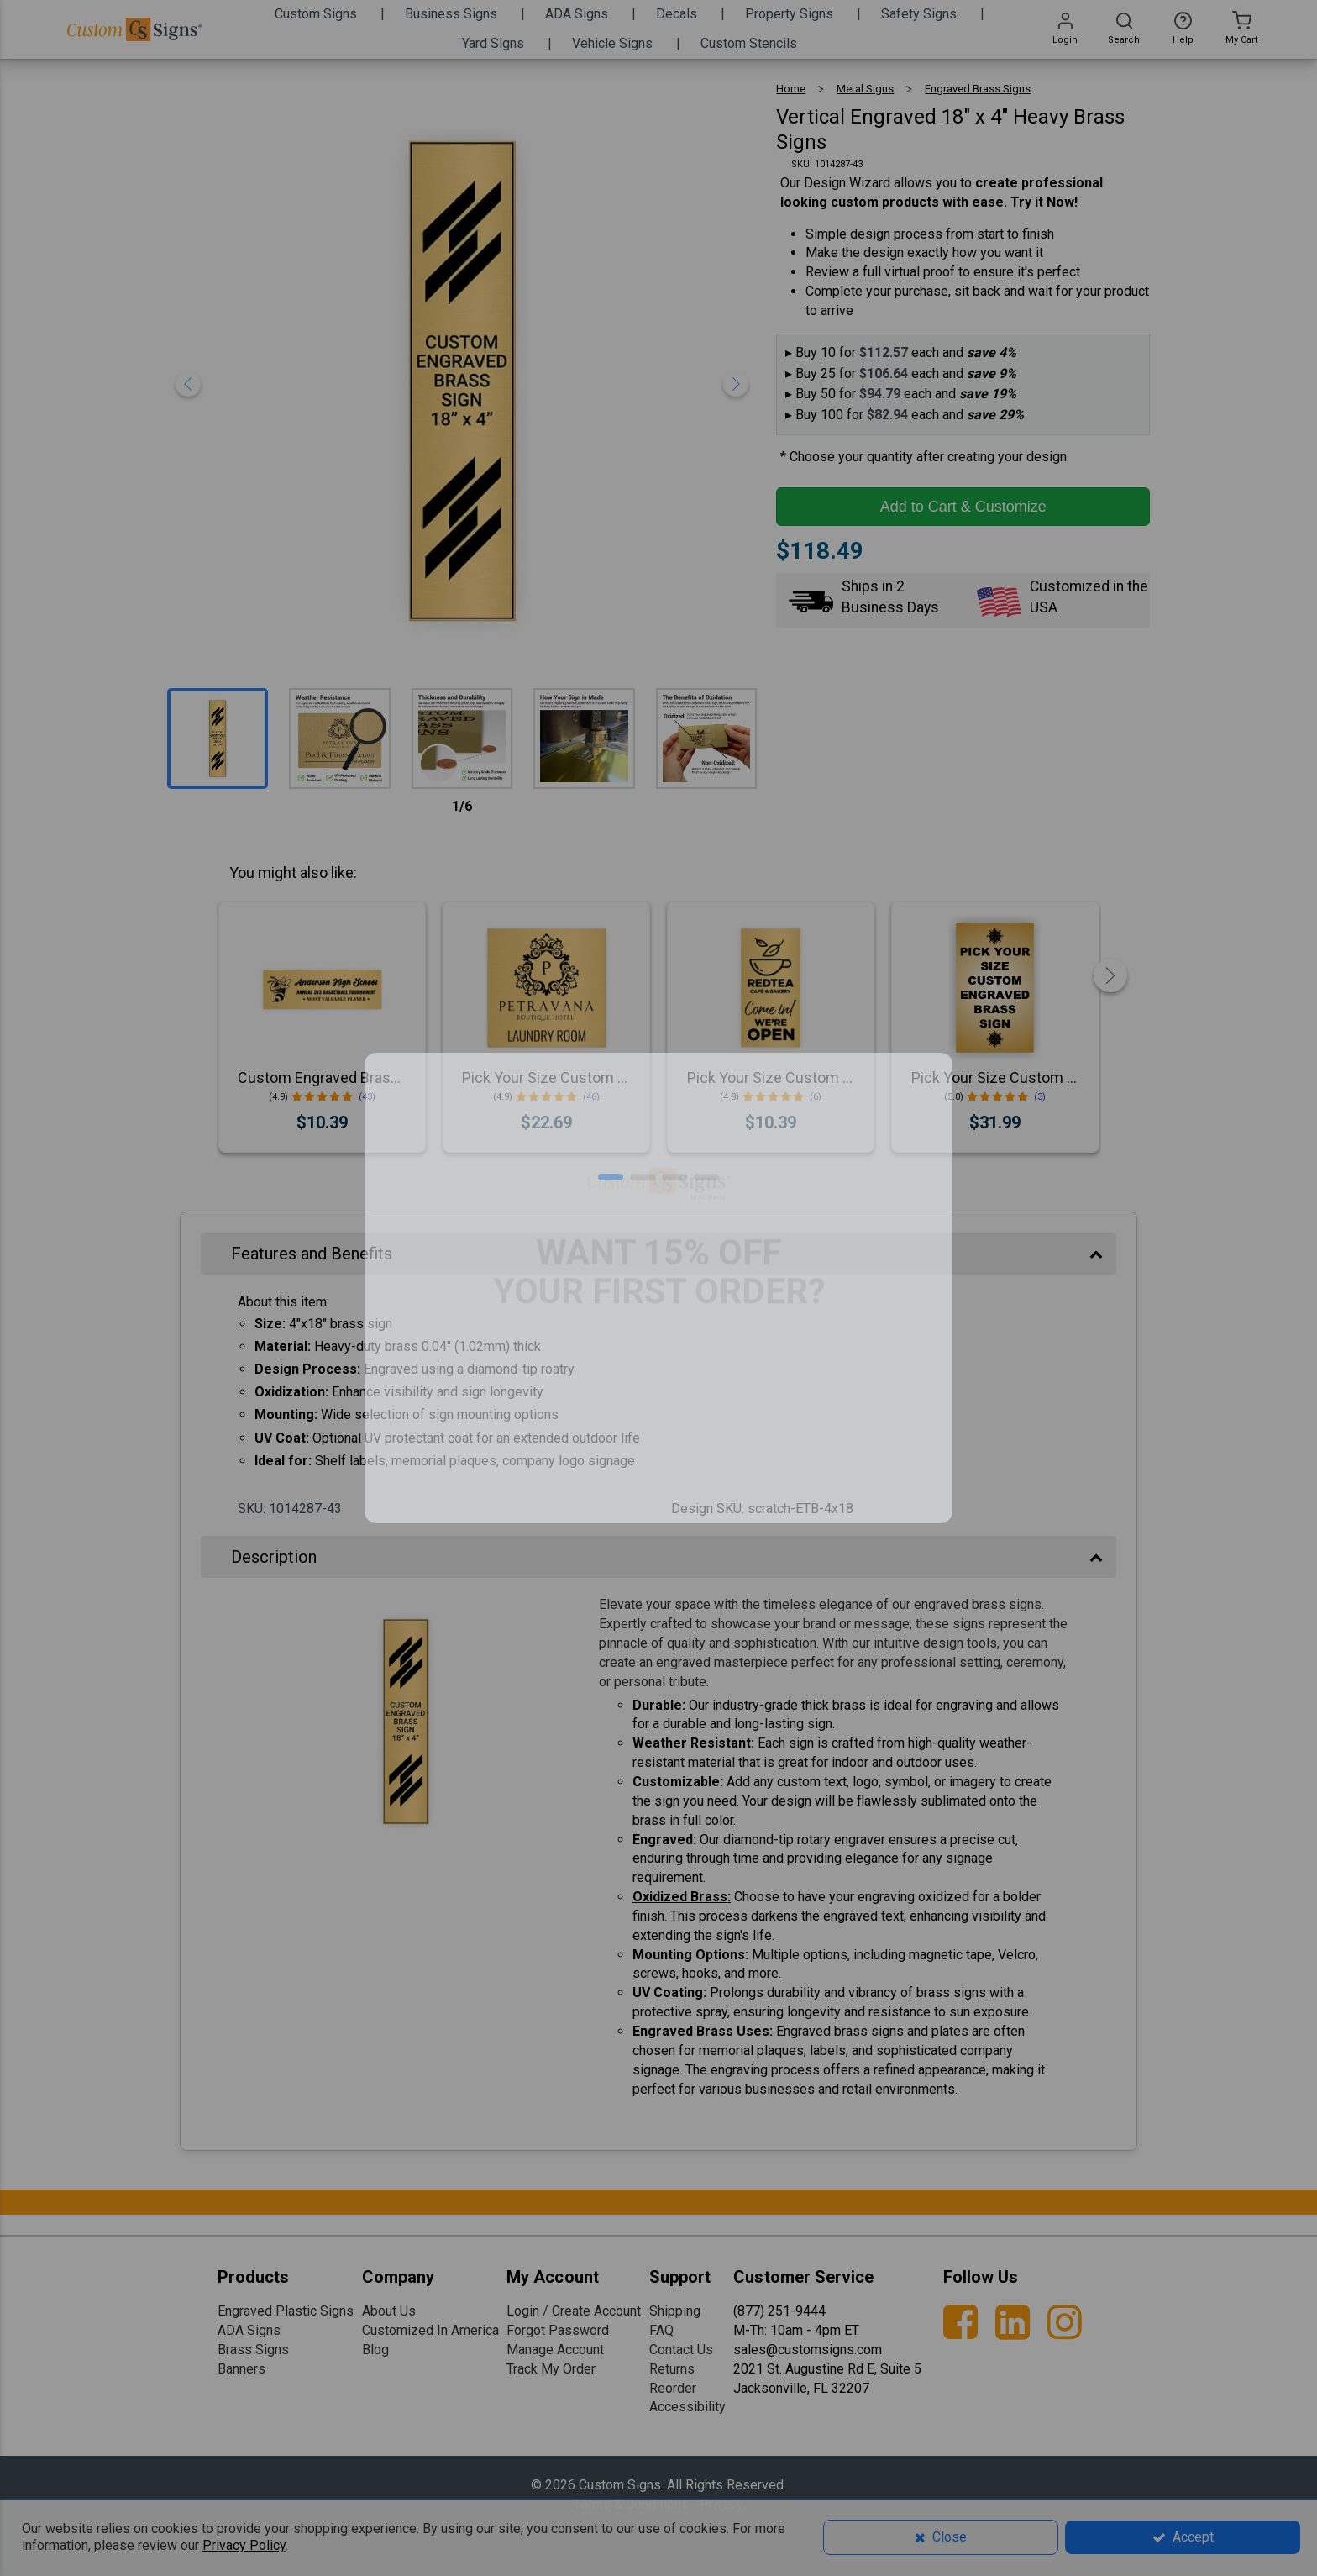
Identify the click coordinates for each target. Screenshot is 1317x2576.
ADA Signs (249, 2330)
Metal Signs (865, 88)
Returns (672, 2369)
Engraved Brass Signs (978, 88)
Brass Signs (253, 2350)
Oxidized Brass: (681, 1897)
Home (790, 88)
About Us (389, 2311)
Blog (375, 2350)
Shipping (674, 2311)
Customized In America (430, 2330)
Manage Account (555, 2350)
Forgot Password (557, 2330)
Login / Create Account (573, 2311)
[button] (610, 1177)
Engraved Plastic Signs (286, 2311)
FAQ (661, 2330)
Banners (241, 2369)
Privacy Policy (244, 2545)
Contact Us (681, 2350)
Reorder (672, 2388)
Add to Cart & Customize (963, 506)
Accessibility (687, 2407)
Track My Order (551, 2369)
